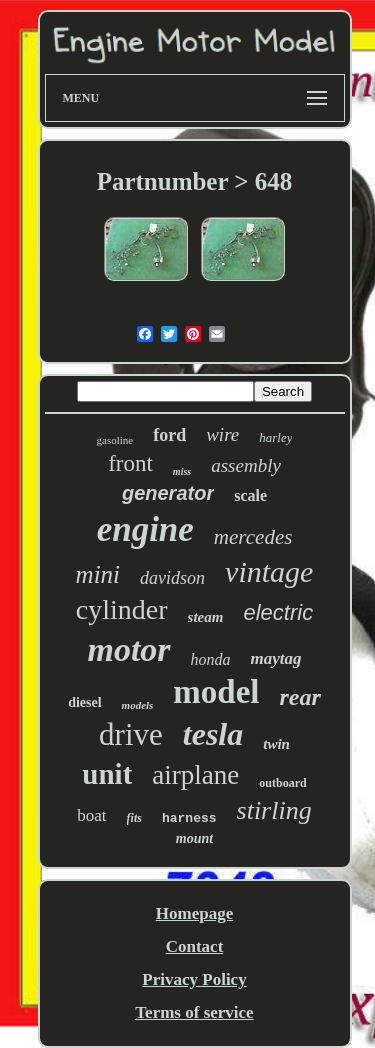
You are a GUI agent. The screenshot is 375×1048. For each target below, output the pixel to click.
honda (211, 659)
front (130, 463)
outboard (282, 783)
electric (278, 612)
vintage (269, 571)
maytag (276, 658)
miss (182, 471)
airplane (195, 775)
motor (128, 649)
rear (300, 697)
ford (169, 435)
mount (194, 838)
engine (145, 529)
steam (206, 617)
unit (107, 774)
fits (134, 818)
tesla (213, 734)
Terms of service (194, 1012)
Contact (195, 946)
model (216, 692)
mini (98, 574)
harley (275, 437)
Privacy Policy (194, 979)
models (138, 705)
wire (222, 434)
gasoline (115, 440)
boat (91, 815)
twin (276, 744)
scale (250, 495)
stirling (274, 810)
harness (189, 818)
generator (168, 493)
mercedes (253, 537)
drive (131, 734)
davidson (172, 578)
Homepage (194, 913)
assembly (246, 465)
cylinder (122, 609)
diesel (84, 702)
